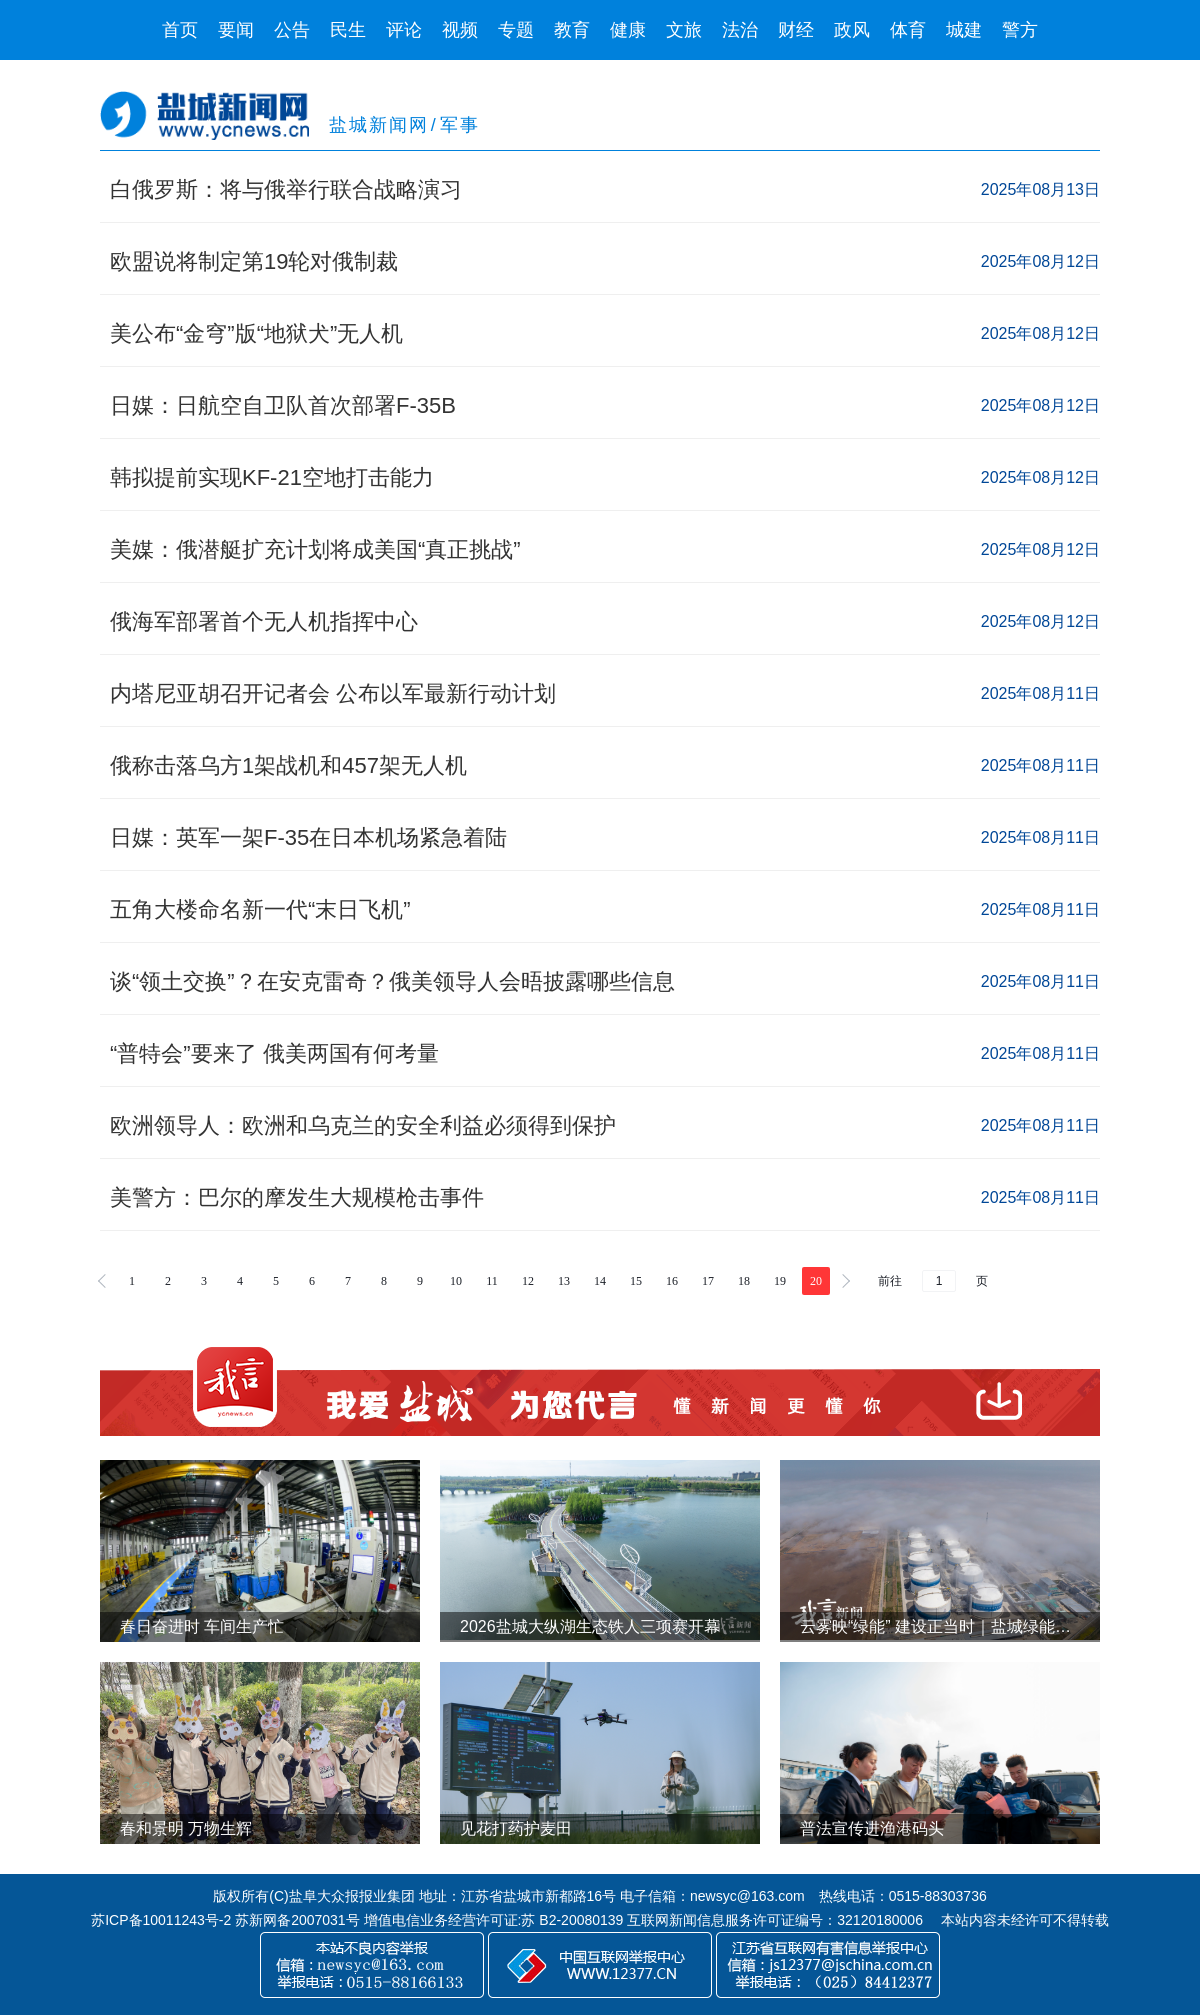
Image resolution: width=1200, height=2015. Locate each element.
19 (780, 1281)
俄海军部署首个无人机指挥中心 (264, 621)
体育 (908, 30)
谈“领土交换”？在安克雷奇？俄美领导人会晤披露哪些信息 (392, 981)
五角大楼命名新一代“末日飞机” (260, 909)
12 (528, 1281)
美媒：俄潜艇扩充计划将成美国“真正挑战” (315, 549)
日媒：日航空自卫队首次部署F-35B (283, 405)
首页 (180, 30)
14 (600, 1281)
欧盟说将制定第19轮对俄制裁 (254, 261)
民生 (348, 30)
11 (492, 1281)
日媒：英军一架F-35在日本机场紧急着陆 (308, 837)
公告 (292, 30)
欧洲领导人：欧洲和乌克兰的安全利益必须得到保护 (363, 1125)
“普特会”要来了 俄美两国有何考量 (274, 1053)
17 (708, 1281)
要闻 (236, 30)
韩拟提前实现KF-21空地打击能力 (272, 477)
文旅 (684, 30)
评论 (404, 30)
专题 (516, 30)
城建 (964, 30)
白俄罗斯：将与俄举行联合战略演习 (286, 189)
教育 (572, 30)
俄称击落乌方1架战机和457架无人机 (288, 765)
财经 (796, 30)
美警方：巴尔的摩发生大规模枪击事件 (297, 1197)
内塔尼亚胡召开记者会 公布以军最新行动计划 (333, 693)
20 (816, 1281)
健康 (628, 30)
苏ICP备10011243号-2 (161, 1920)
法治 (740, 30)
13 (564, 1281)
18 (744, 1281)
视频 (460, 30)
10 (456, 1281)
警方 (1020, 30)
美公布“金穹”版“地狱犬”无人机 (256, 333)
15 (636, 1281)
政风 (852, 30)
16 (672, 1281)
